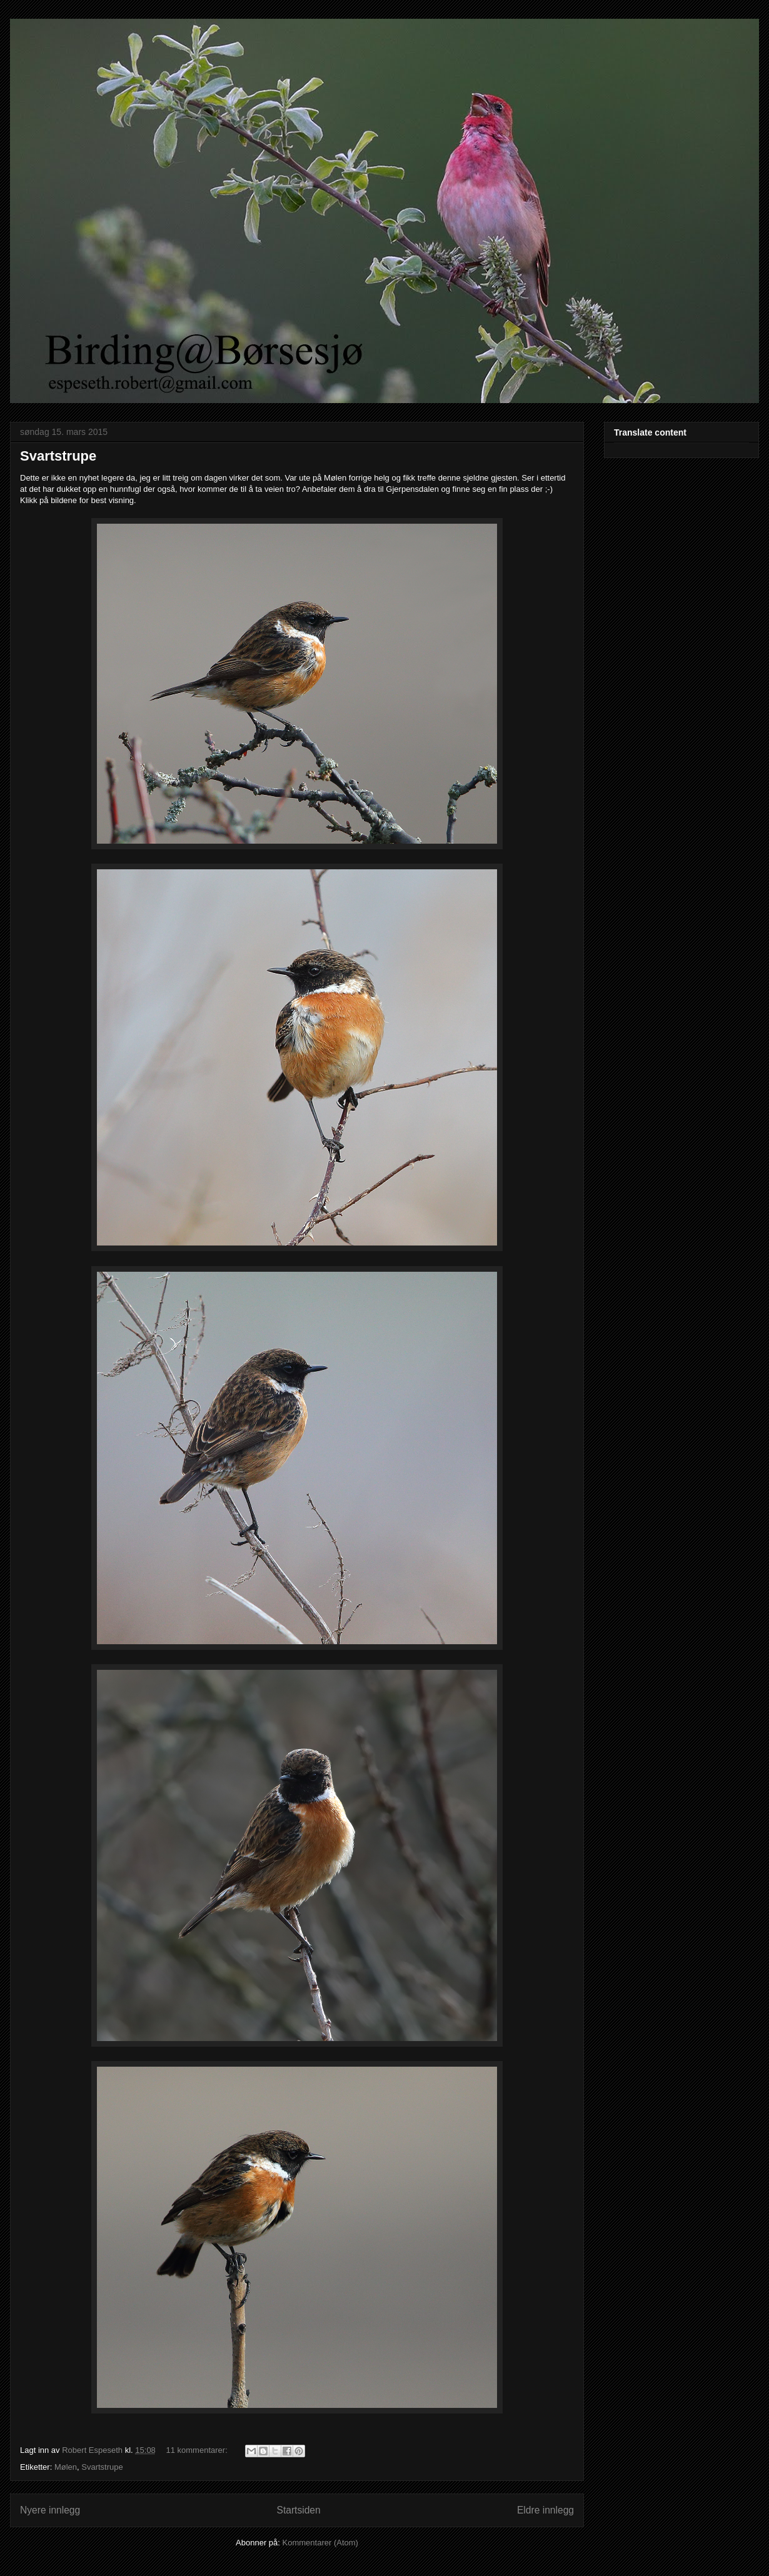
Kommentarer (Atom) (320, 2542)
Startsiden (298, 2510)
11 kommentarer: (197, 2450)
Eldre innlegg (545, 2510)
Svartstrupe (58, 456)
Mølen (65, 2467)
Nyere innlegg (50, 2510)
